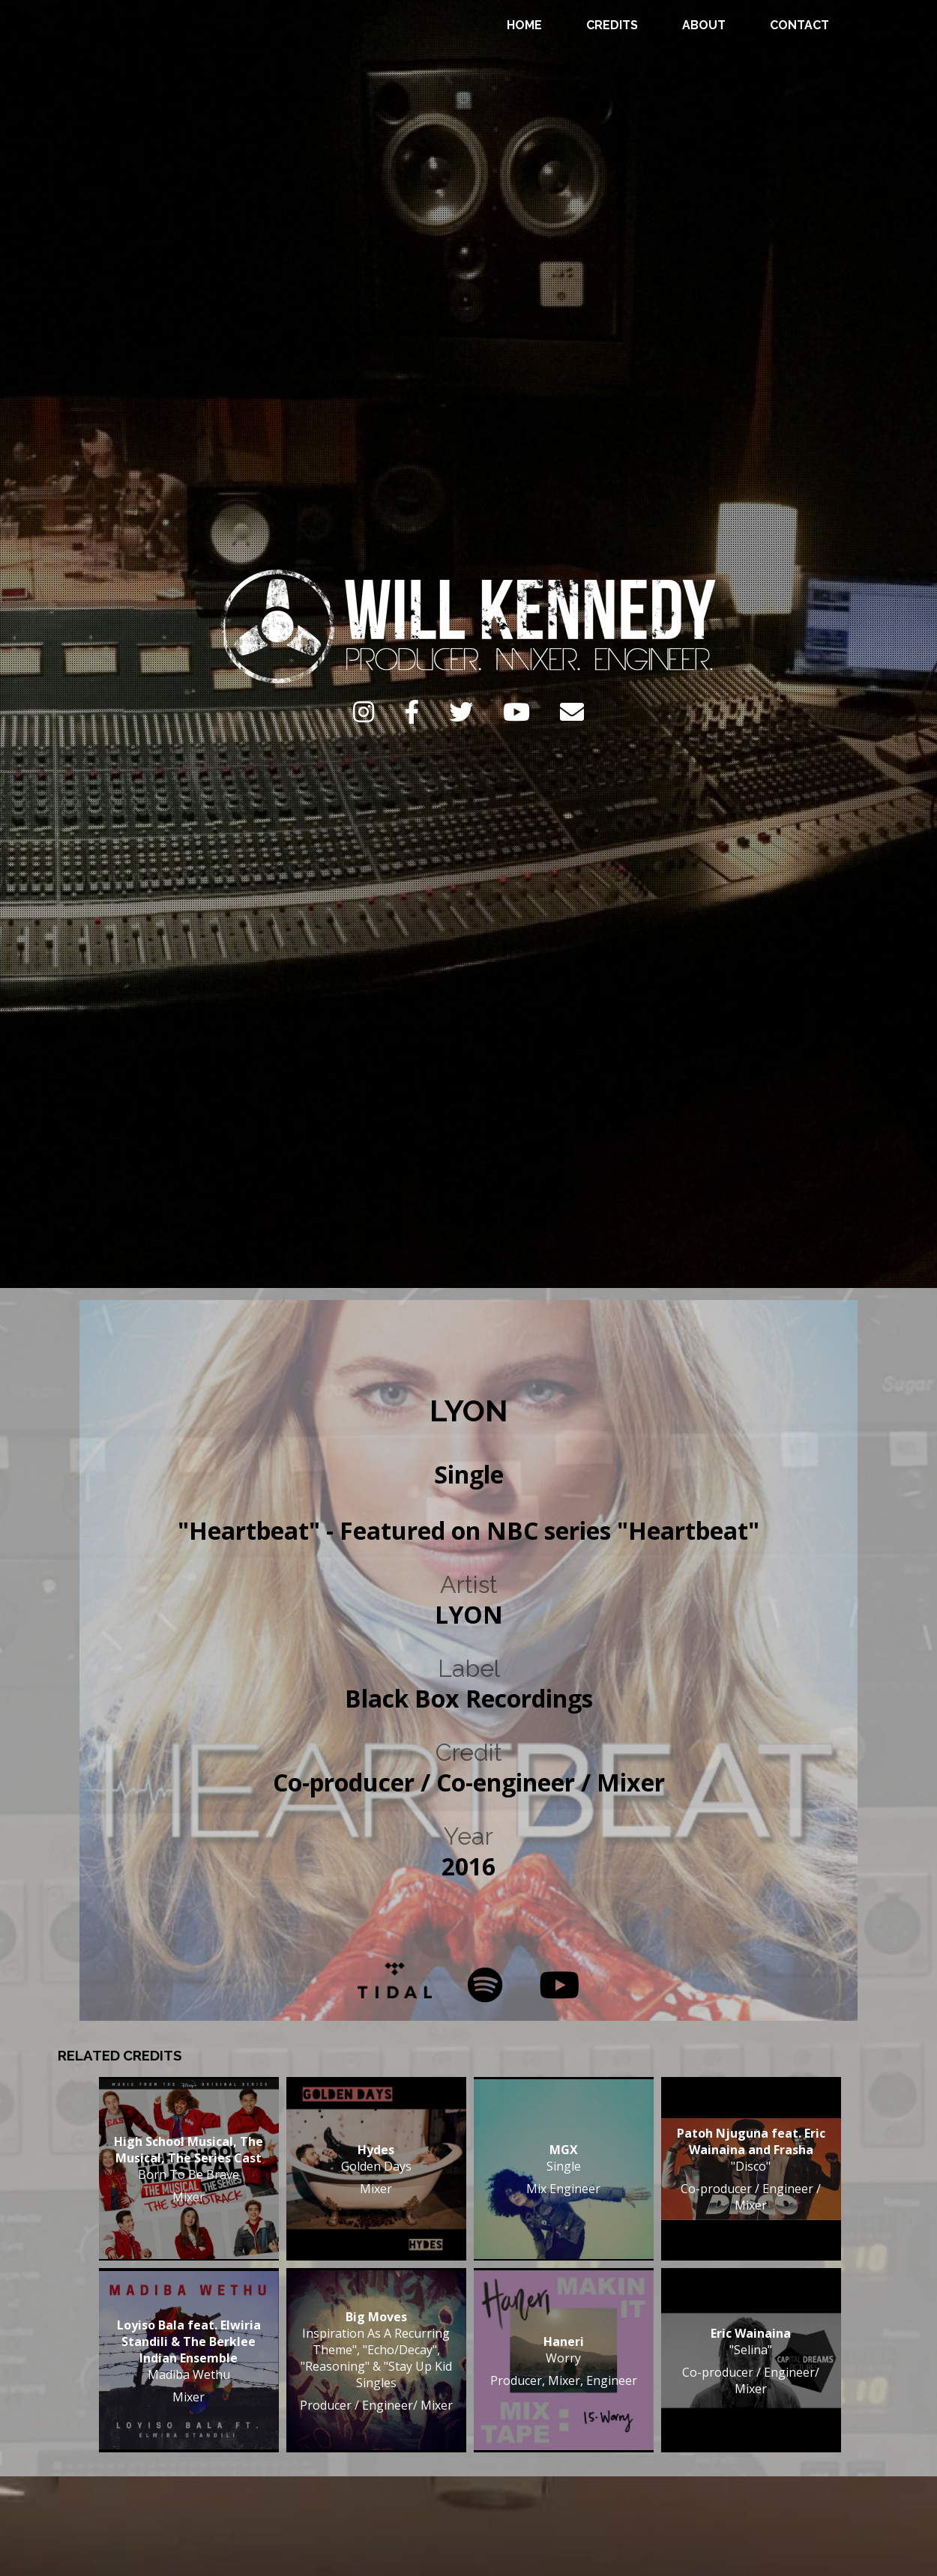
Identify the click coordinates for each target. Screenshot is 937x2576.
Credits (612, 25)
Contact (799, 25)
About (704, 25)
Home (524, 25)
